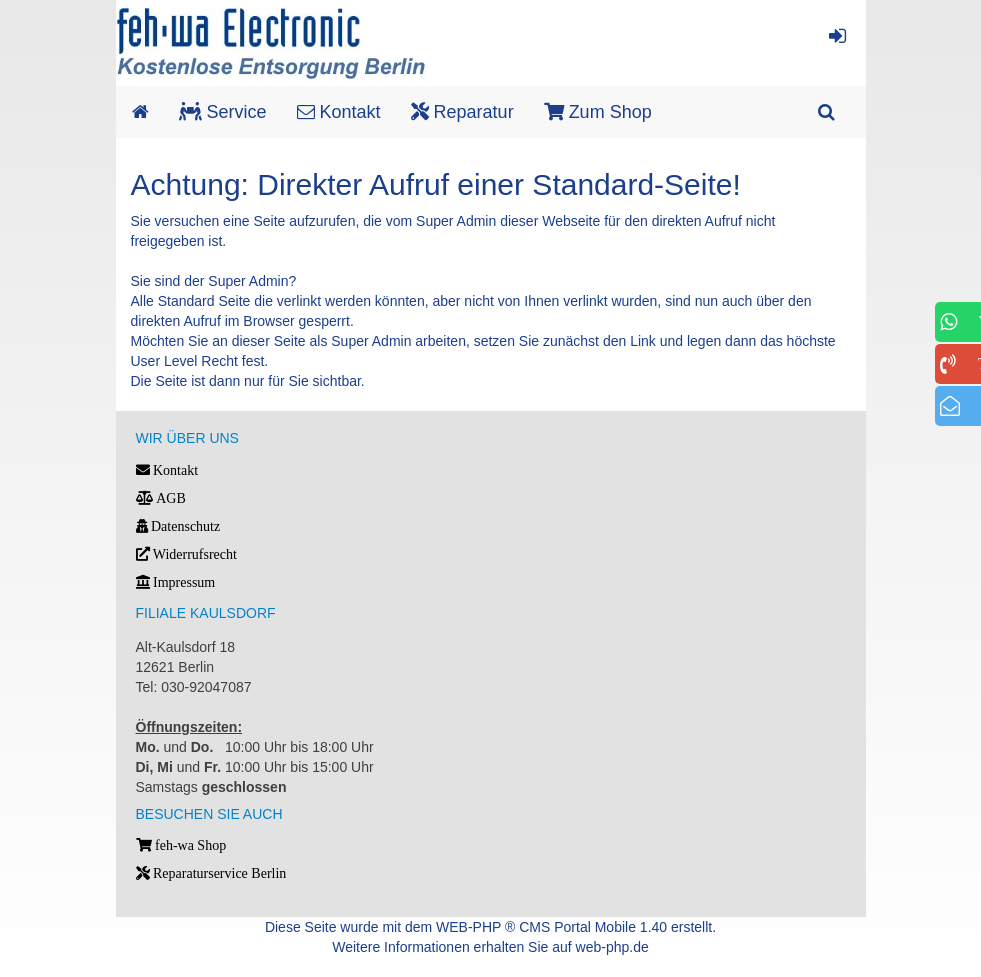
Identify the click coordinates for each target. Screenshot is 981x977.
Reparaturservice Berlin (211, 873)
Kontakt (339, 112)
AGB (161, 498)
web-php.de (612, 947)
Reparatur (462, 112)
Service (223, 112)
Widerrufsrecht (186, 554)
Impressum (176, 582)
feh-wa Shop (181, 845)
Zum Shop (598, 112)
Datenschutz (178, 526)
